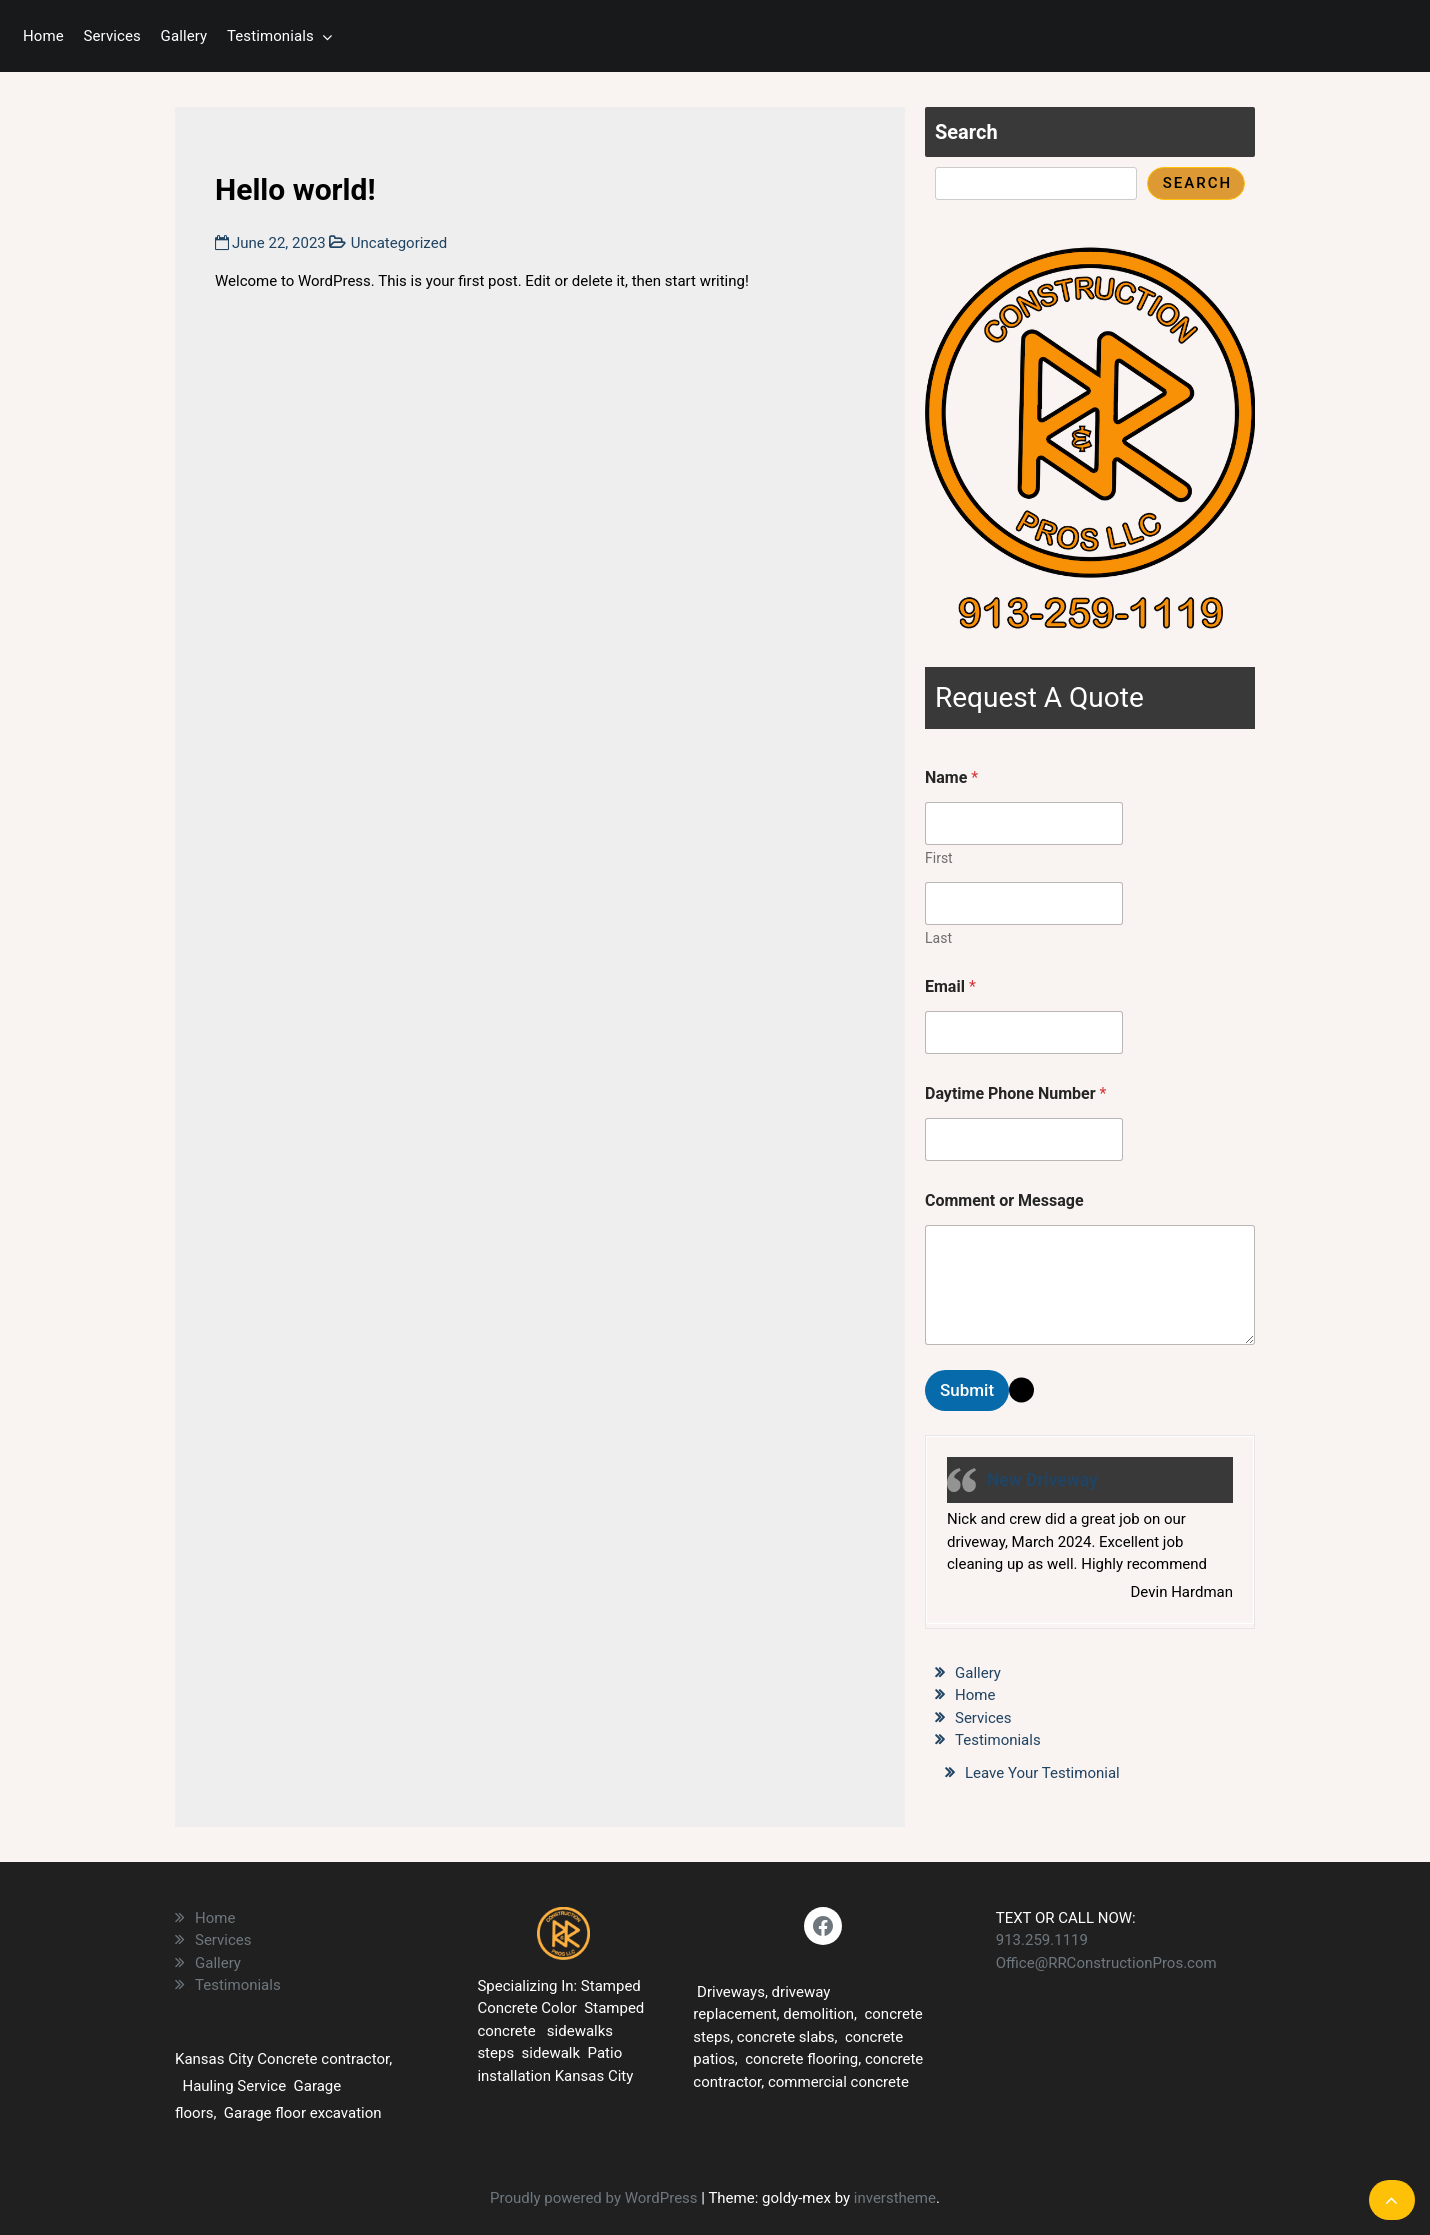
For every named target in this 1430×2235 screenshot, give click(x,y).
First (939, 858)
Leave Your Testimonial (1042, 1773)
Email (950, 986)
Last (938, 938)
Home (43, 36)
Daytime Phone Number (1015, 1093)
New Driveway (1042, 1480)
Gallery (184, 36)
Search (966, 132)
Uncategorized (399, 243)
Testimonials (270, 36)
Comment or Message (1004, 1200)
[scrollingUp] (1392, 2200)
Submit (967, 1390)
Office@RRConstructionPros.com (1106, 1963)
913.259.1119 (1042, 1940)
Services (112, 36)
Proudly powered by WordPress (595, 2198)
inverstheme (895, 2198)
